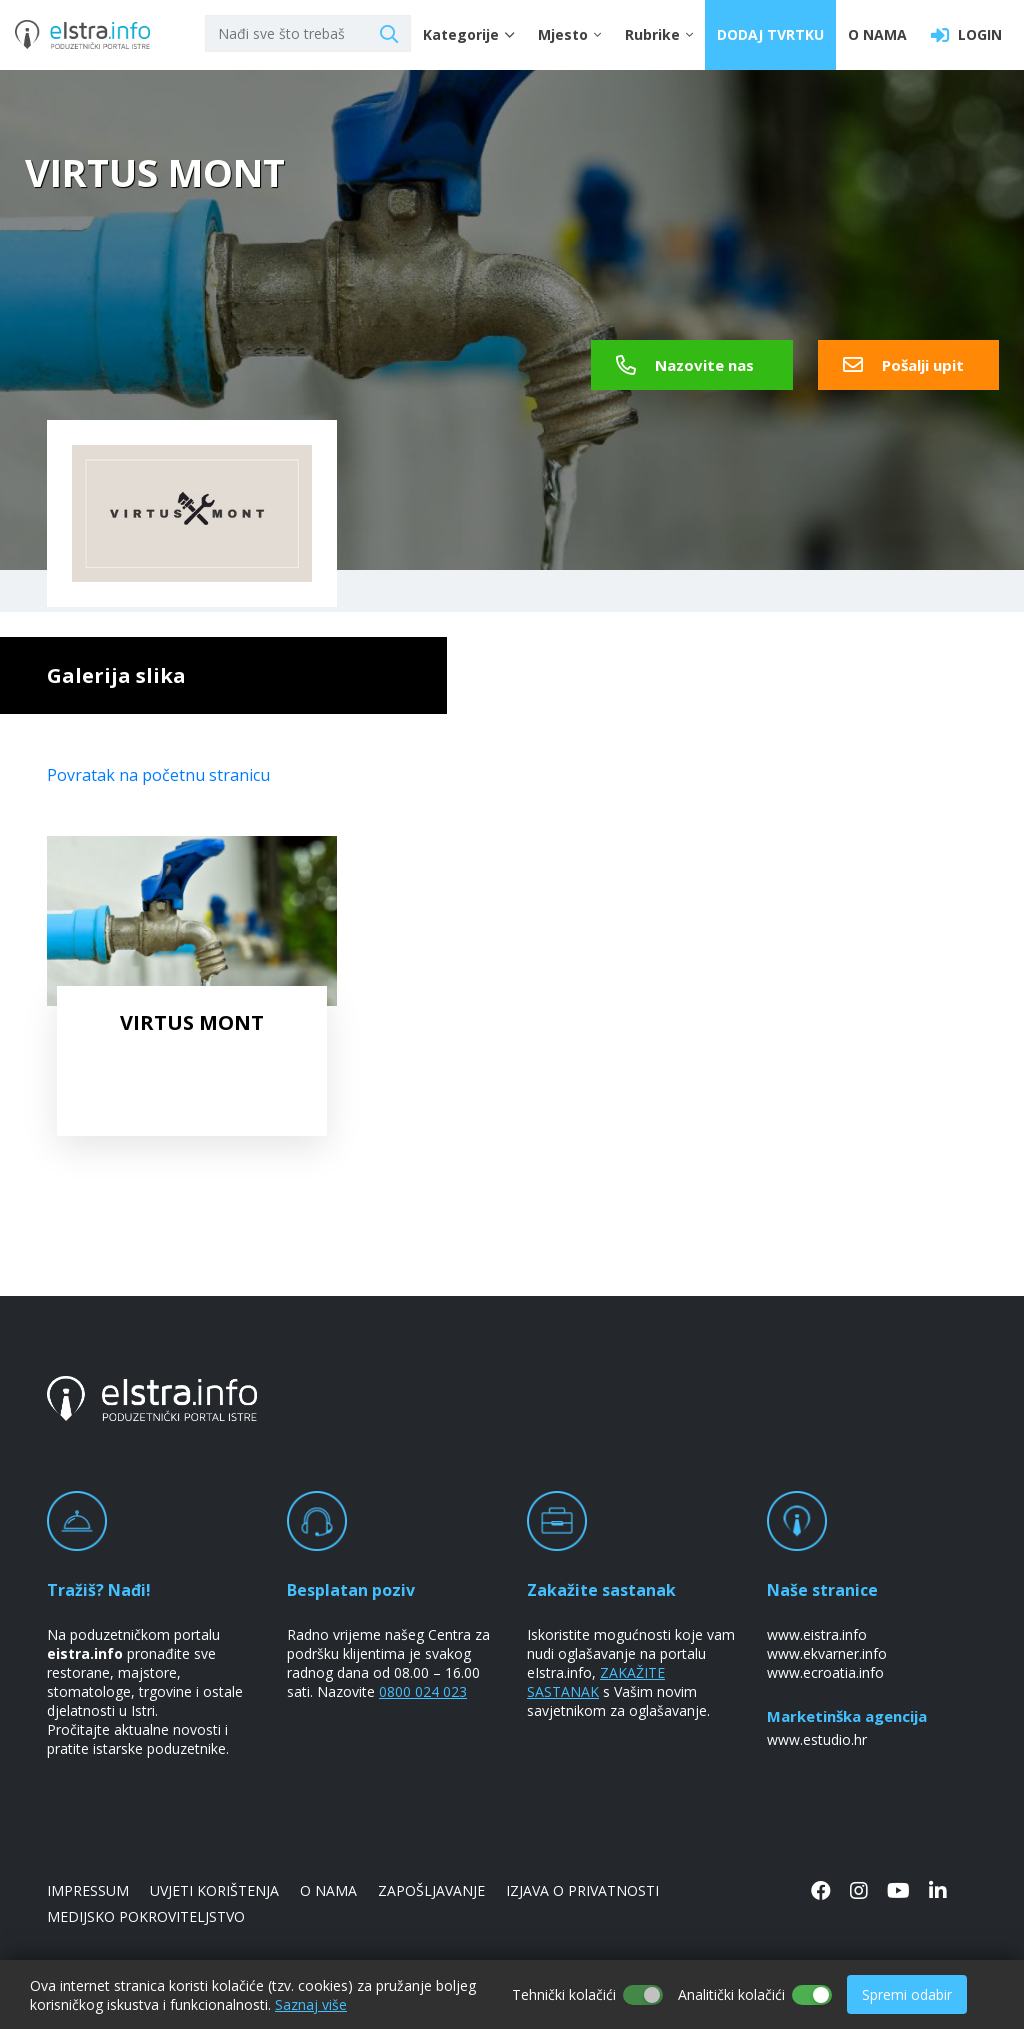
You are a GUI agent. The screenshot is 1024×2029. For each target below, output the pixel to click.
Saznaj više (311, 2004)
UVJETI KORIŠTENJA (214, 1890)
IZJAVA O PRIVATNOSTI (582, 1890)
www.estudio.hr (817, 1739)
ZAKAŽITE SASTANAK (596, 1682)
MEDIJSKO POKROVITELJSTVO (146, 1916)
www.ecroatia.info (825, 1672)
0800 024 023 (423, 1691)
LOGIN (966, 35)
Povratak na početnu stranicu (158, 775)
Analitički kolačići (731, 1994)
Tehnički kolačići (564, 1994)
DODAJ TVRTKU (770, 34)
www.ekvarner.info (827, 1653)
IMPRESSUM (88, 1890)
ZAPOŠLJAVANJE (431, 1890)
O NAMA (877, 34)
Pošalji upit (903, 365)
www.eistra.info (817, 1634)
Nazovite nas (685, 365)
